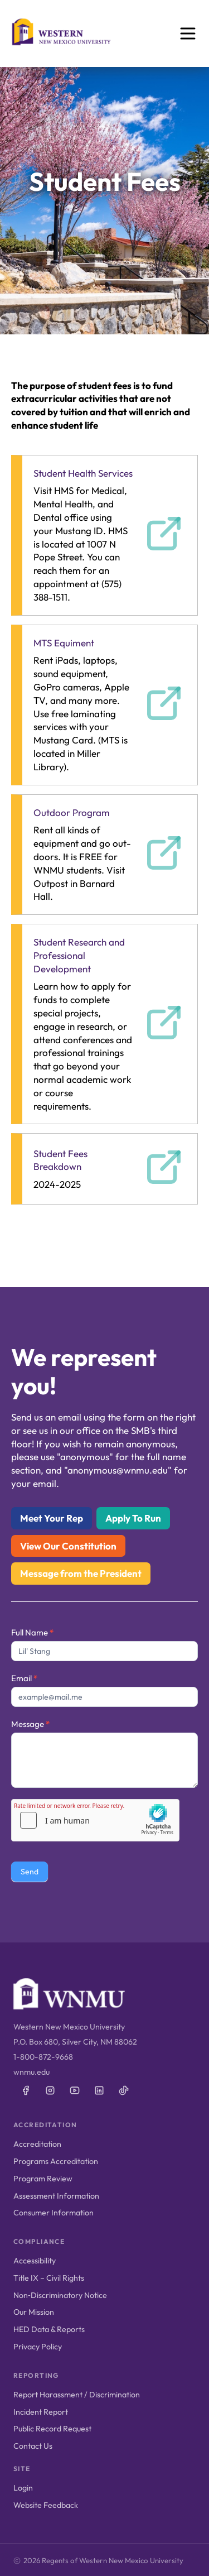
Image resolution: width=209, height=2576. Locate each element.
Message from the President (81, 1573)
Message (30, 1724)
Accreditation (37, 2144)
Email (24, 1678)
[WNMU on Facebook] (25, 2090)
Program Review (42, 2179)
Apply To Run (133, 1518)
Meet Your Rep (51, 1518)
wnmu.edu (31, 2072)
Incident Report (40, 2412)
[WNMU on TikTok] (123, 2090)
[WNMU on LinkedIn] (99, 2090)
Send (29, 1872)
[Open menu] (188, 33)
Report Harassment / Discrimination (76, 2395)
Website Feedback (45, 2505)
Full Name (32, 1632)
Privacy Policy (37, 2347)
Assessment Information (56, 2196)
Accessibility (34, 2261)
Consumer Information (53, 2213)
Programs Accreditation (55, 2161)
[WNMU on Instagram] (50, 2090)
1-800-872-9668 (43, 2057)
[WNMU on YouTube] (74, 2090)
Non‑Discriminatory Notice (60, 2295)
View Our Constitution (68, 1546)
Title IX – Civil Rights (48, 2278)
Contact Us (32, 2446)
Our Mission (33, 2312)
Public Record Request (52, 2429)
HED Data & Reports (49, 2329)
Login (23, 2488)
